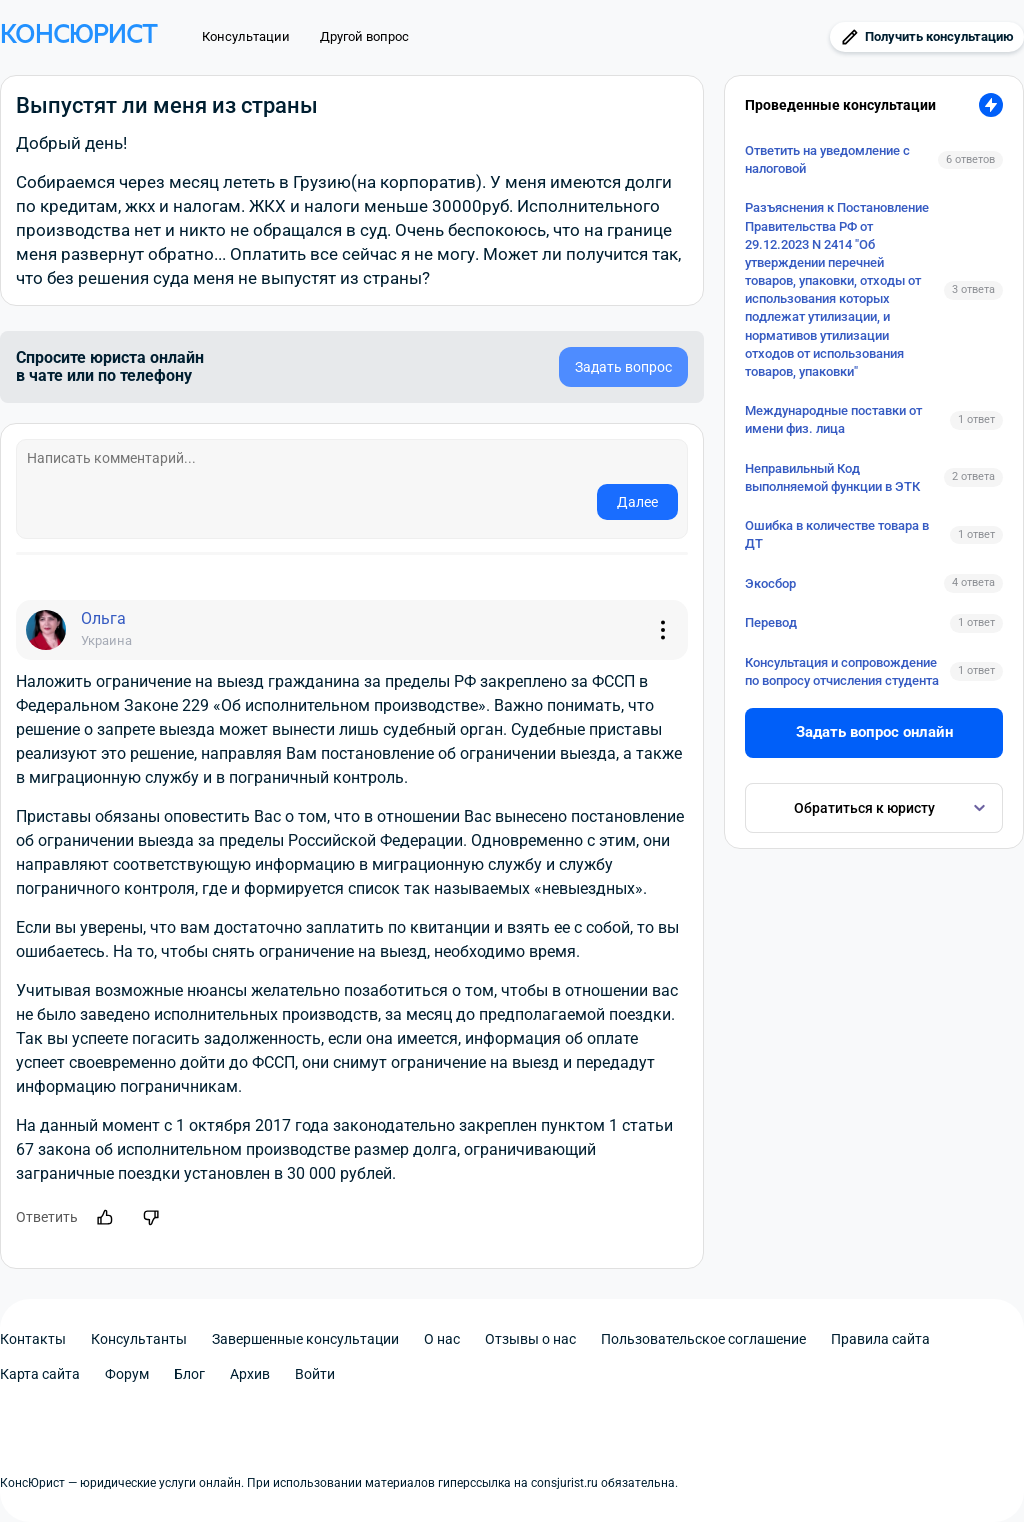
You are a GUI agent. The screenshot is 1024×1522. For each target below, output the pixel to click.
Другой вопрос (364, 36)
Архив (250, 1374)
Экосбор (770, 583)
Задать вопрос (623, 367)
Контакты (33, 1339)
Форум (127, 1374)
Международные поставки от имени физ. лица (833, 419)
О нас (442, 1339)
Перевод (771, 622)
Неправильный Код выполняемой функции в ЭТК (832, 477)
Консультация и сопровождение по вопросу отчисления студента (842, 671)
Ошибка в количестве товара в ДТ (837, 534)
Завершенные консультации (305, 1339)
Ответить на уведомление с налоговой (827, 159)
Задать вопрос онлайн (874, 732)
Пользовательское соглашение (703, 1339)
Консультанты (139, 1339)
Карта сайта (40, 1374)
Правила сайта (880, 1339)
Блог (189, 1374)
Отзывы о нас (530, 1339)
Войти (315, 1374)
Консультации (246, 36)
